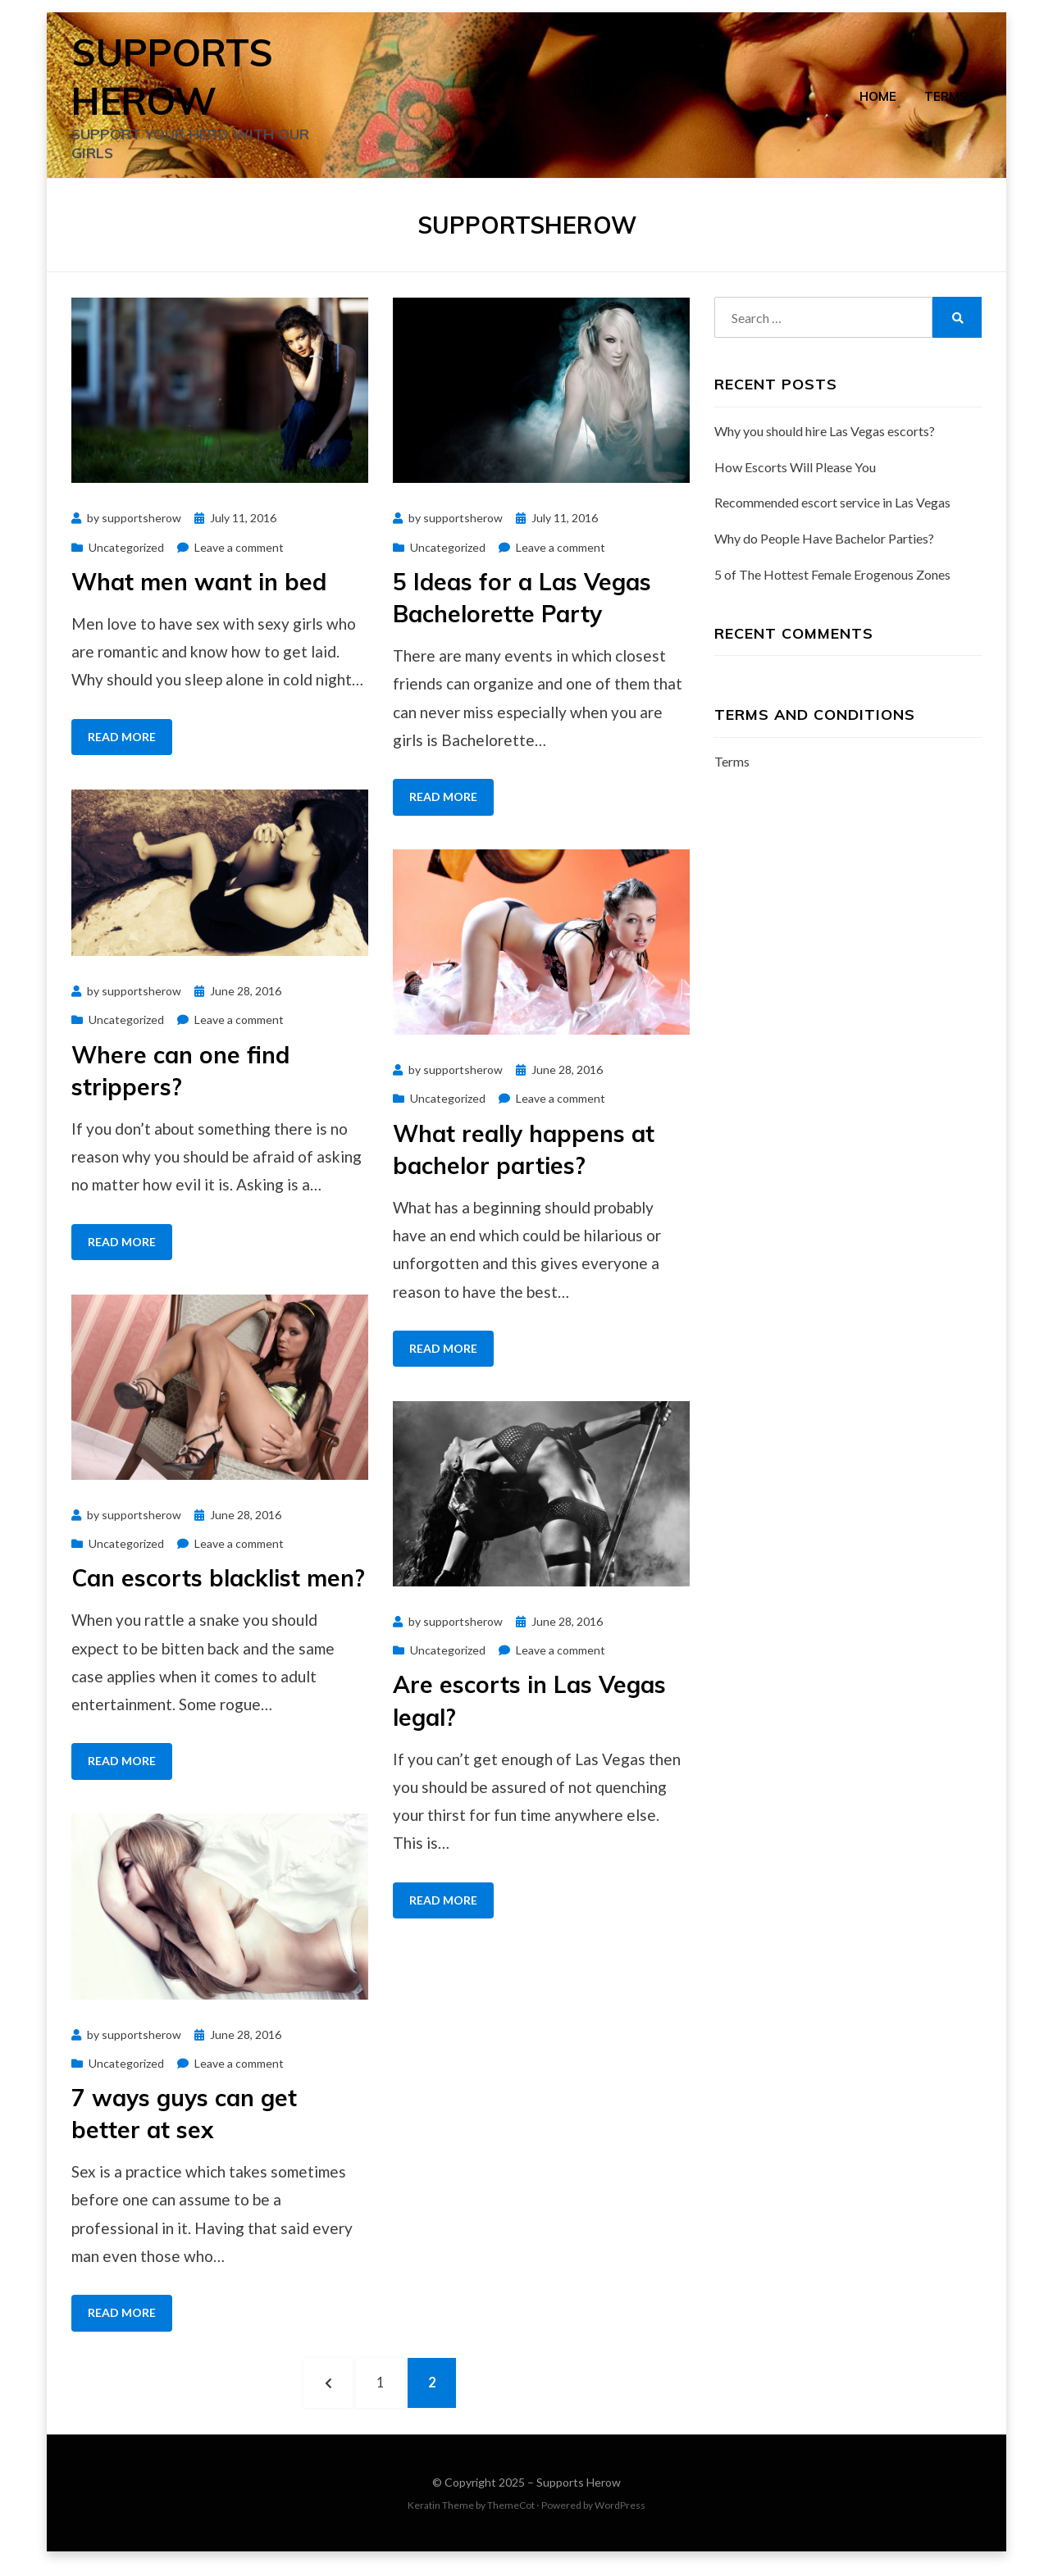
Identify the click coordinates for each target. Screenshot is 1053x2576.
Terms (946, 99)
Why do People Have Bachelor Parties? (824, 546)
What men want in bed (198, 590)
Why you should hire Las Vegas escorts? (824, 439)
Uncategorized (126, 555)
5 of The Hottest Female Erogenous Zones (832, 582)
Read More (122, 745)
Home (877, 99)
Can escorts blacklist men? (218, 1586)
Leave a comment (239, 555)
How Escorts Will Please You (795, 474)
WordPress (620, 2518)
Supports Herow (578, 2495)
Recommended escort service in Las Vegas (832, 510)
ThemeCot (511, 2518)
